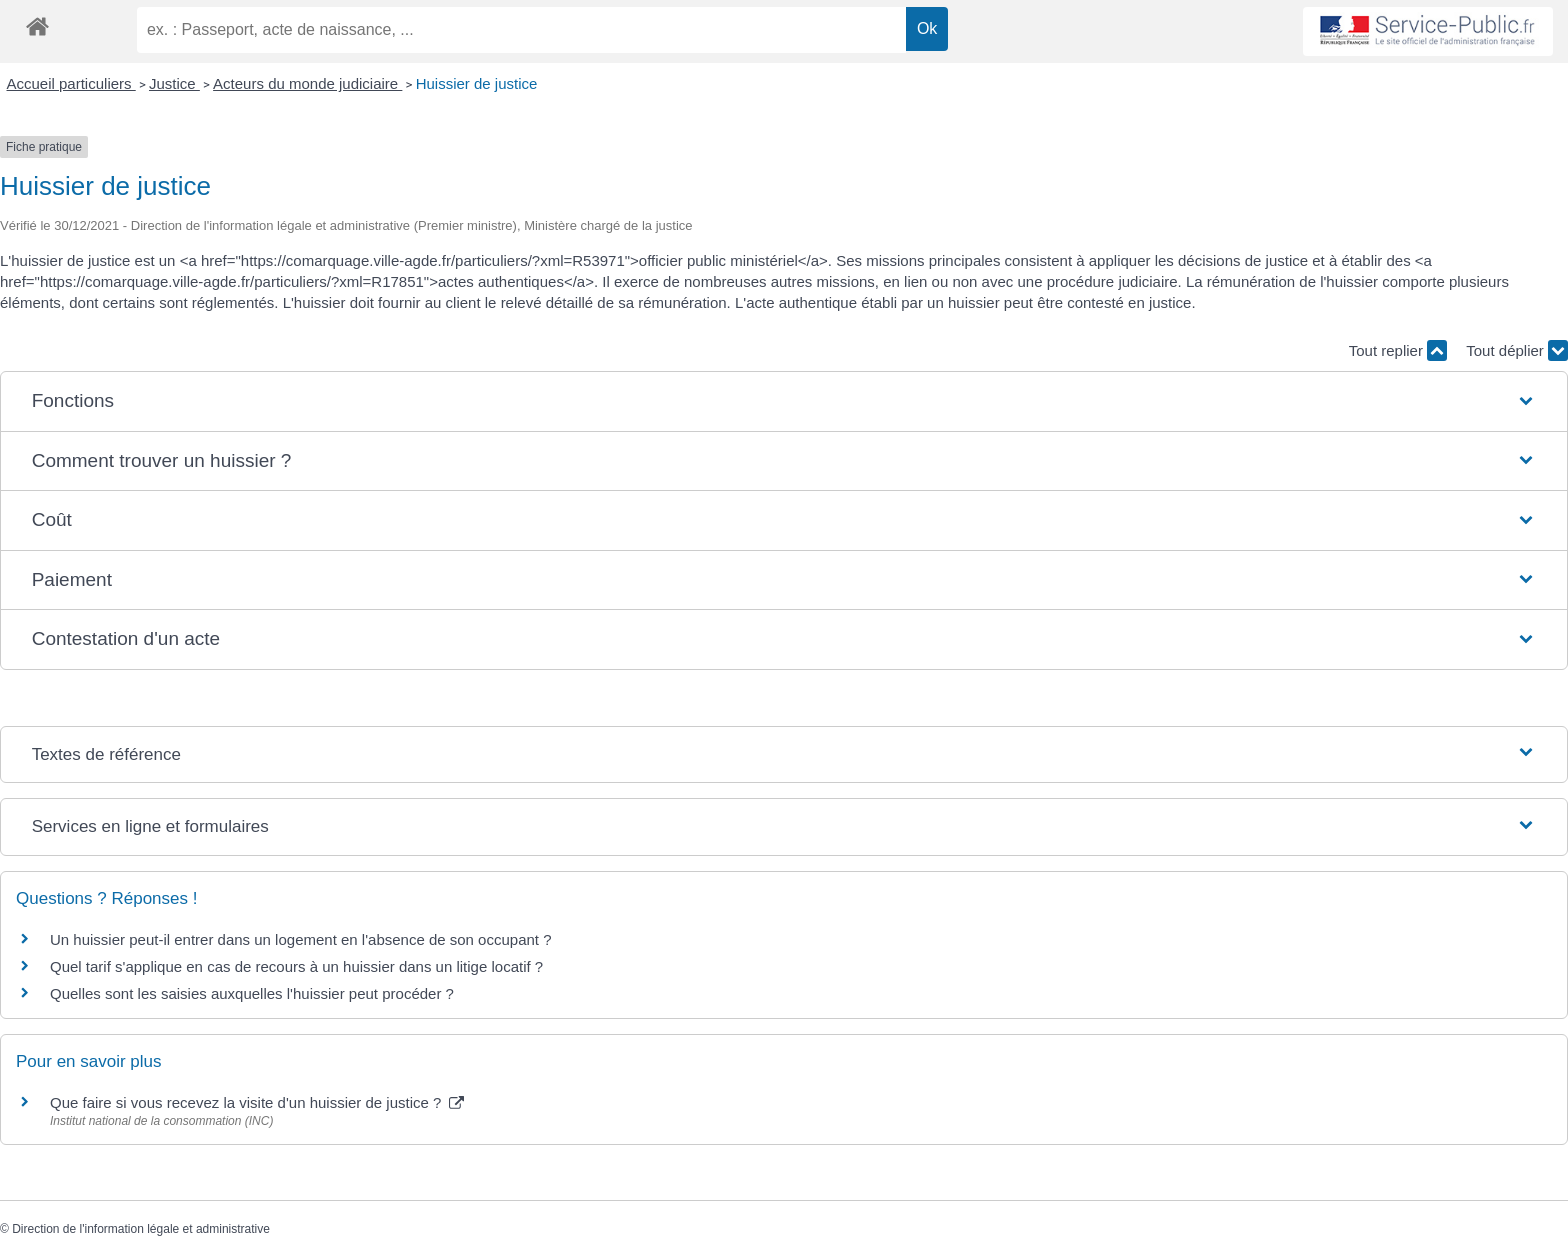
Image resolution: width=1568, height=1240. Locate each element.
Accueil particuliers (71, 83)
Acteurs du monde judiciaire (307, 83)
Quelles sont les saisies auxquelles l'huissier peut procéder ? (252, 993)
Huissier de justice (477, 83)
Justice (174, 83)
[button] (784, 401)
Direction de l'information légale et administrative (141, 1229)
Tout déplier (1517, 350)
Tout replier (1398, 350)
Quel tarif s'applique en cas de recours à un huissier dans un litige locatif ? (296, 966)
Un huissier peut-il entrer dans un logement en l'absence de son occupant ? (301, 939)
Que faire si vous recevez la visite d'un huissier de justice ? (257, 1102)
